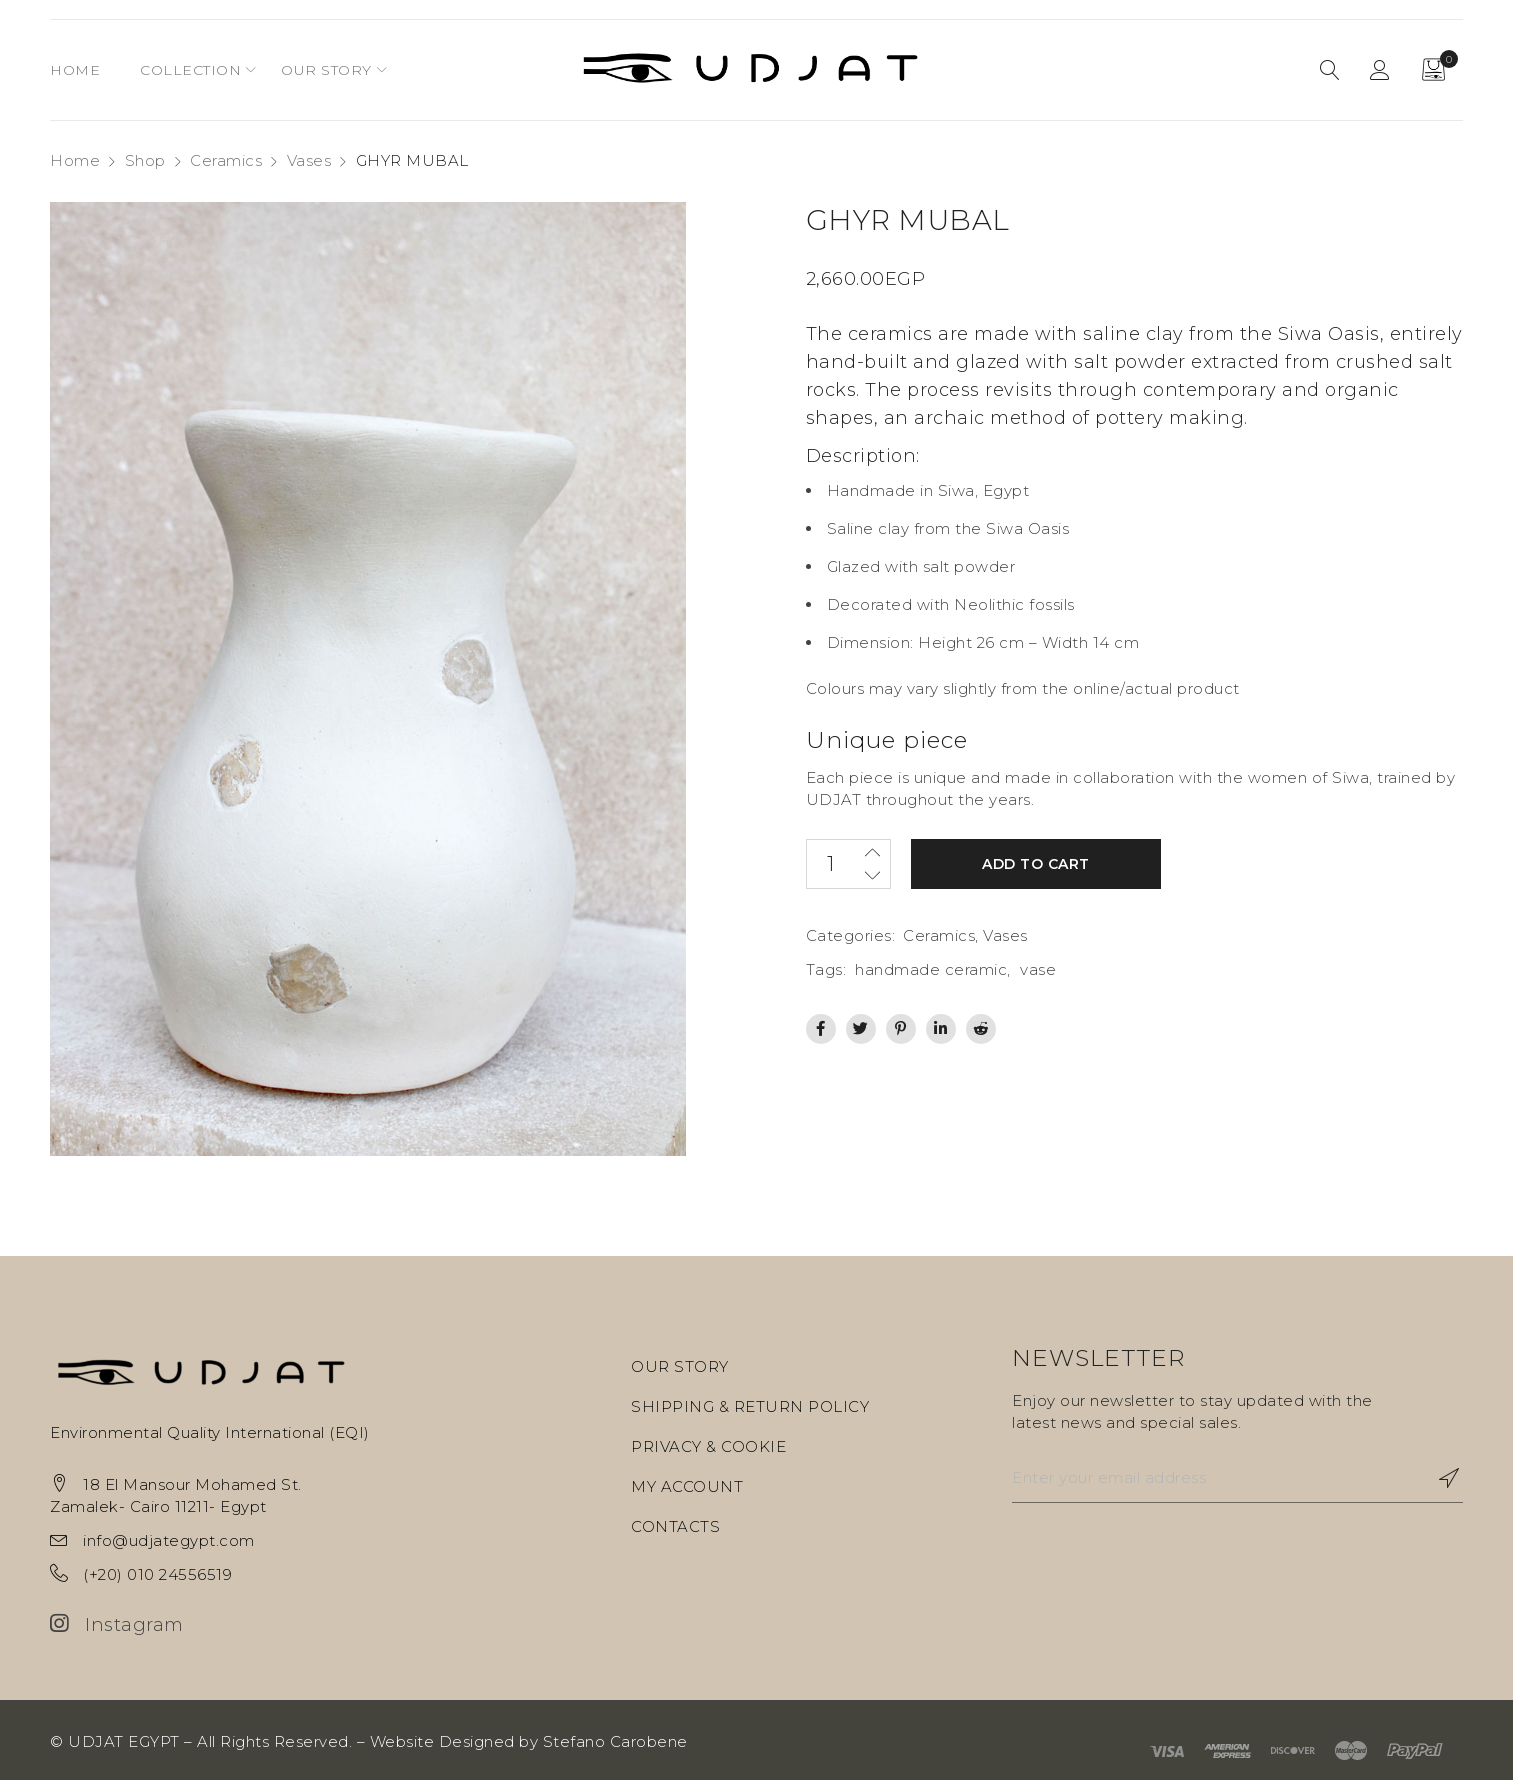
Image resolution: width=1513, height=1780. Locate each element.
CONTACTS (675, 1526)
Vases (309, 160)
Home (75, 160)
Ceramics (226, 160)
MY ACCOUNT (687, 1486)
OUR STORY (680, 1366)
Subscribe (1438, 1478)
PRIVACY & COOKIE (708, 1446)
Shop (145, 160)
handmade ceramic (931, 969)
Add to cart (1036, 864)
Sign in (1380, 70)
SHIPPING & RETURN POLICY (750, 1406)
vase (1038, 969)
